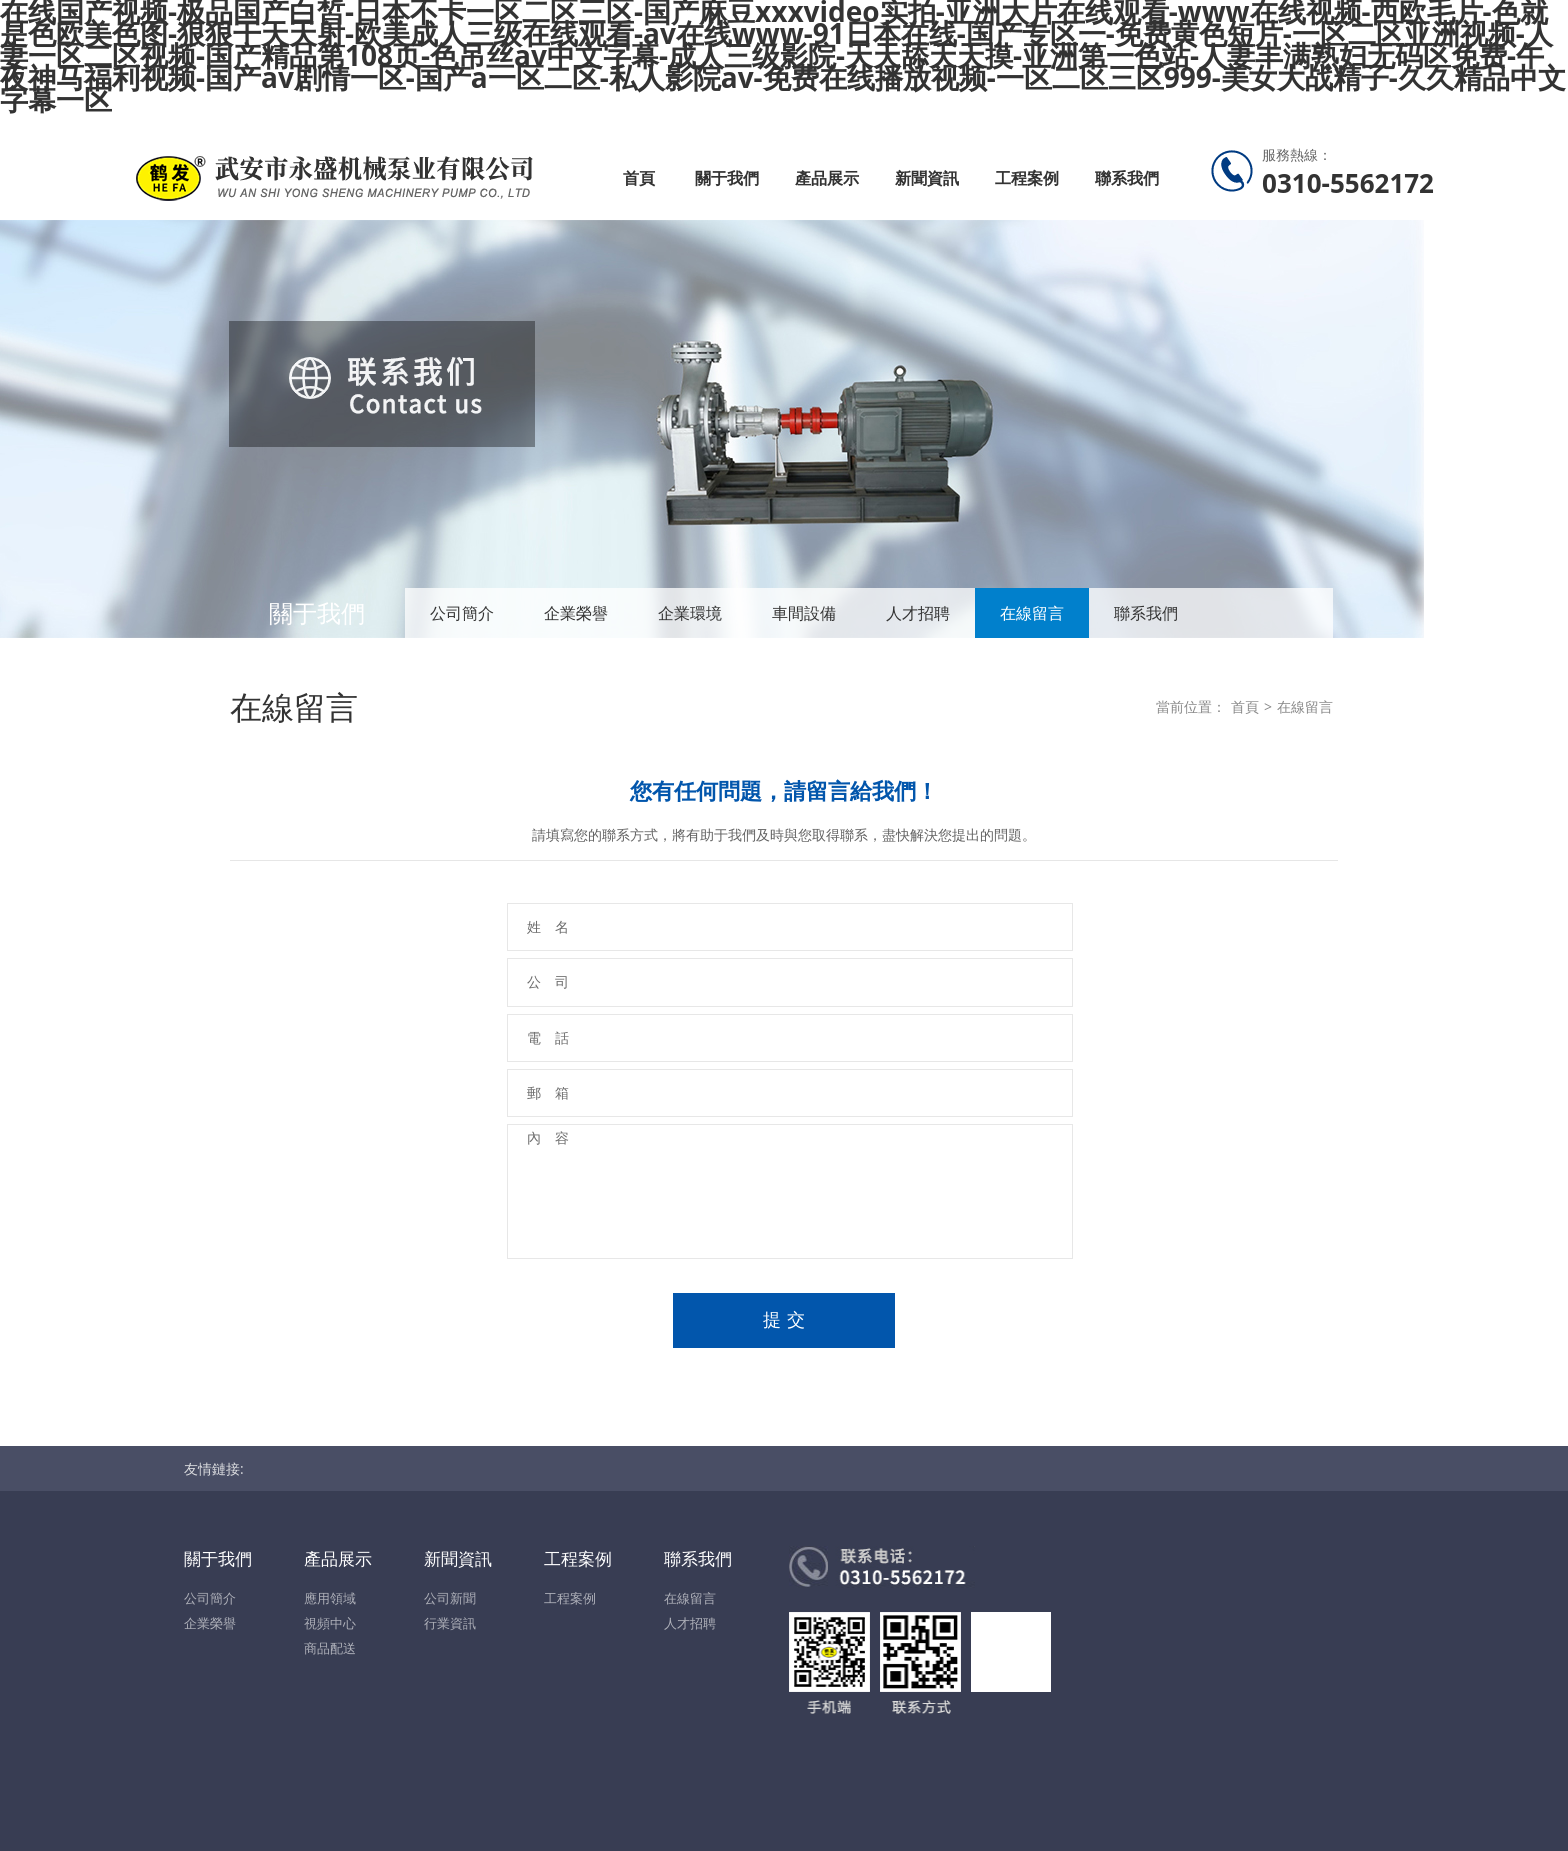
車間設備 (804, 613)
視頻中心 (330, 1623)
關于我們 (727, 178)
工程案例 (1027, 178)
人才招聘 (918, 613)
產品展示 (827, 178)
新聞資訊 (927, 178)
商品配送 (330, 1648)
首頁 (639, 178)
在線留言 (1032, 613)
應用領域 (330, 1598)
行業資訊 (450, 1623)
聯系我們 (1127, 178)
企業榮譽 (576, 613)
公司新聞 (450, 1598)
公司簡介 (462, 613)
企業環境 (690, 613)
